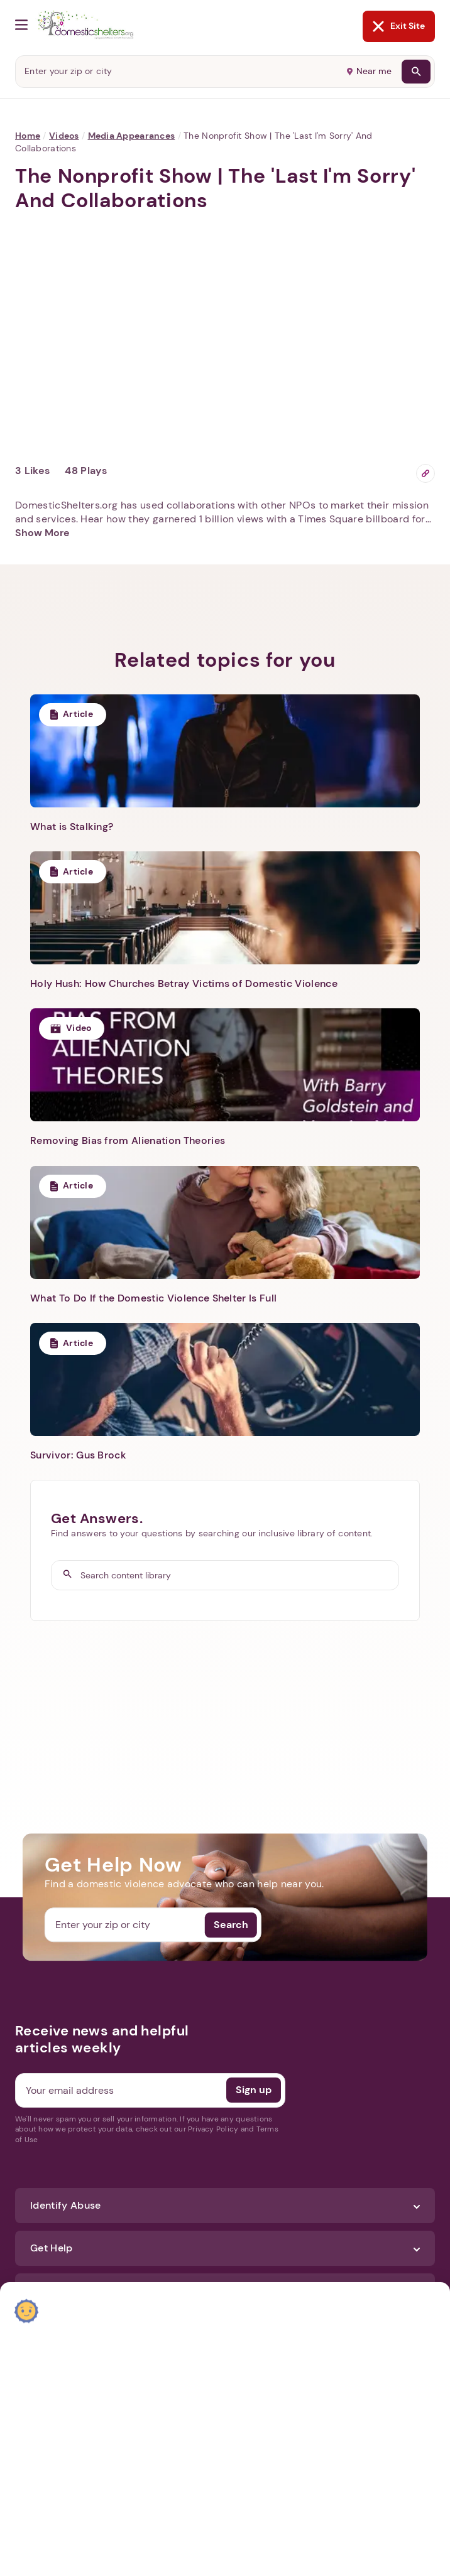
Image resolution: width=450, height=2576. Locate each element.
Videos (64, 135)
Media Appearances (131, 135)
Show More (42, 533)
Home (27, 135)
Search (231, 1924)
